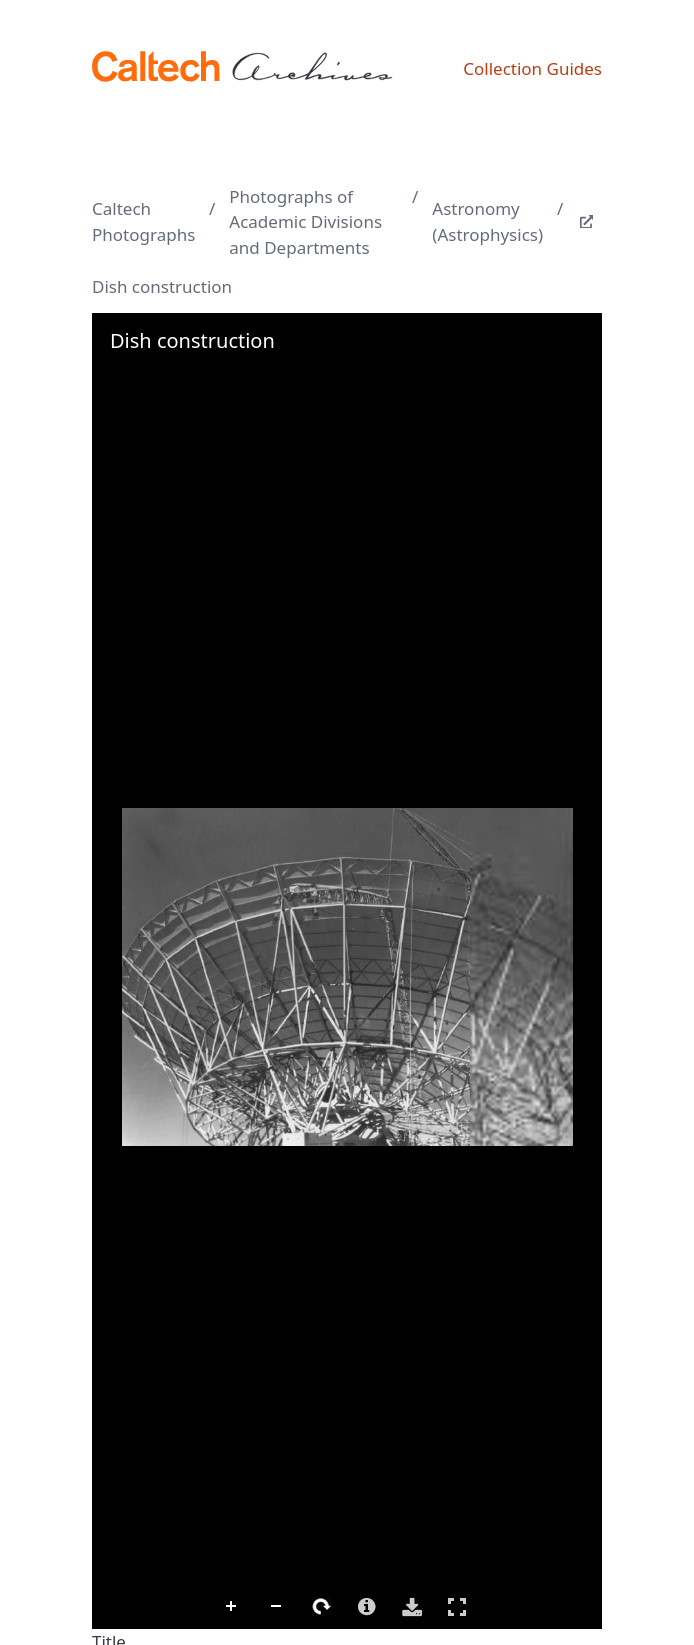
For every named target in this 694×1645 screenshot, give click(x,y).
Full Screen (457, 1606)
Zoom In (232, 1607)
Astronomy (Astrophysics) (487, 221)
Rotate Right (322, 1607)
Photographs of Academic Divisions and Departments (305, 222)
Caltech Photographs (143, 221)
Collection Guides (532, 68)
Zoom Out (277, 1607)
